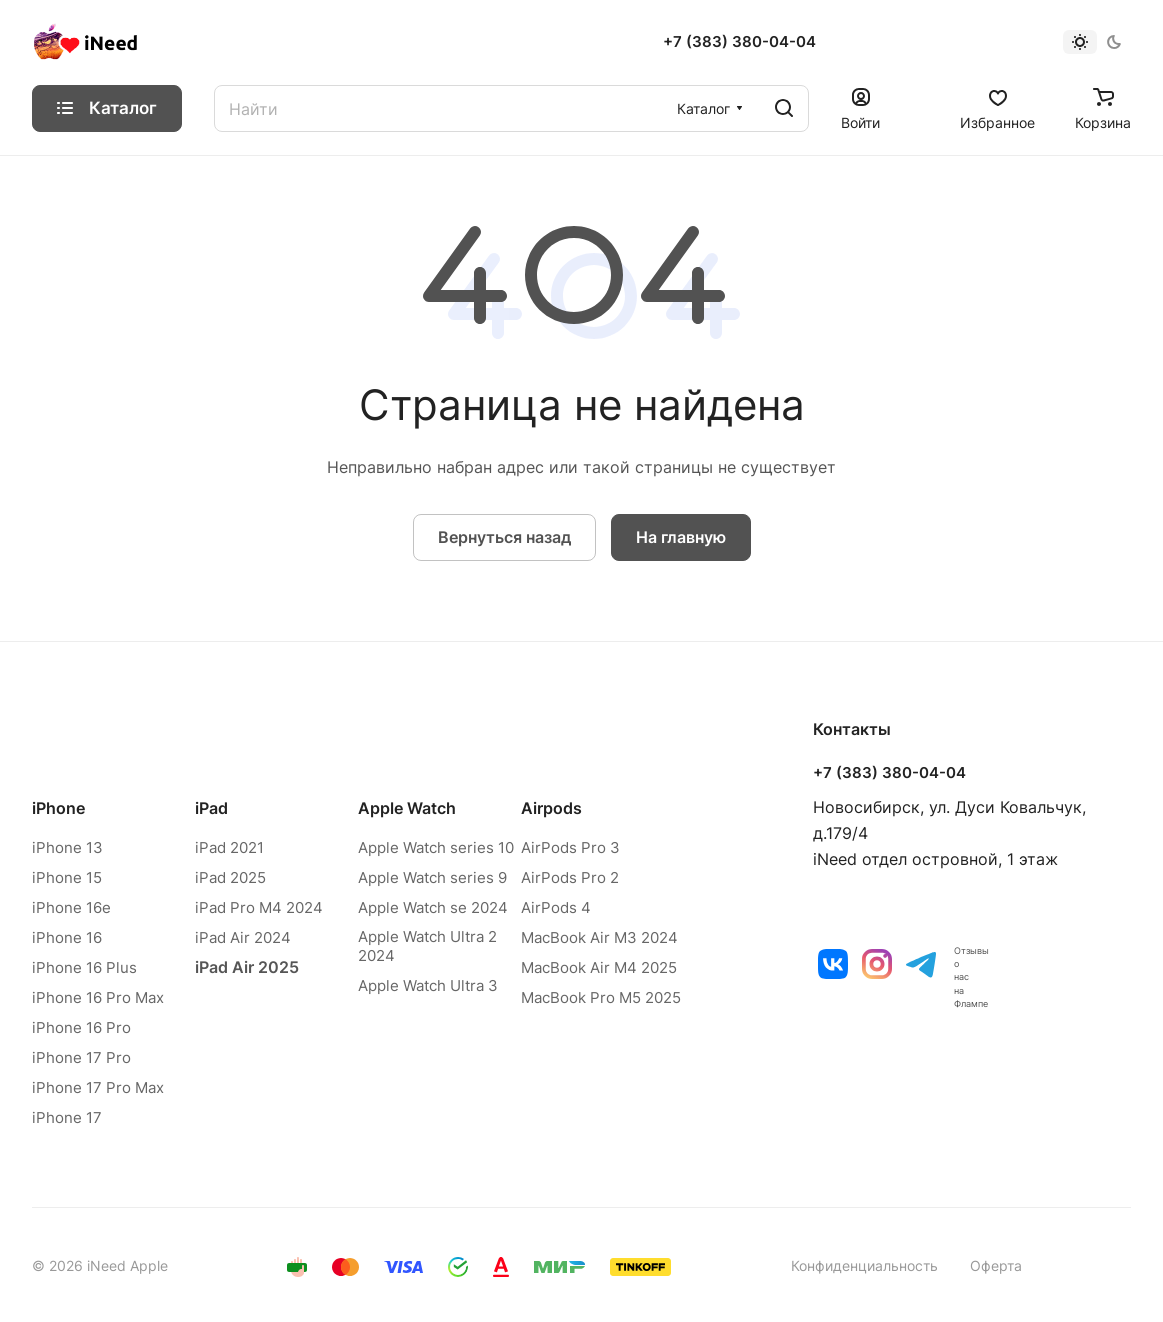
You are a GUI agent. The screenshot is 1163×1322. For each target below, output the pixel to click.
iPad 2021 (229, 847)
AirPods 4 (556, 907)
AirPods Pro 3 (570, 847)
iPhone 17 (67, 1117)
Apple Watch (407, 808)
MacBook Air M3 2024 (599, 937)
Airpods (551, 808)
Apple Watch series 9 (432, 877)
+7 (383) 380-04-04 (739, 42)
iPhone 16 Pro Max (98, 997)
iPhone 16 (67, 937)
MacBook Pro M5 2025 (601, 997)
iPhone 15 (67, 877)
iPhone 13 (67, 847)
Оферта (996, 1265)
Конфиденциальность (864, 1265)
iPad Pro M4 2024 (259, 907)
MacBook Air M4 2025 (599, 967)
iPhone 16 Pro (81, 1027)
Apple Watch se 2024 (433, 907)
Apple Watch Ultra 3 (428, 985)
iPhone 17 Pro (81, 1057)
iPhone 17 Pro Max (98, 1087)
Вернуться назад (504, 537)
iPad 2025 (230, 877)
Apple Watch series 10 (436, 847)
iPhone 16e (71, 907)
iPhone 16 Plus (84, 967)
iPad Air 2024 (243, 937)
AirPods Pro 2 (570, 877)
